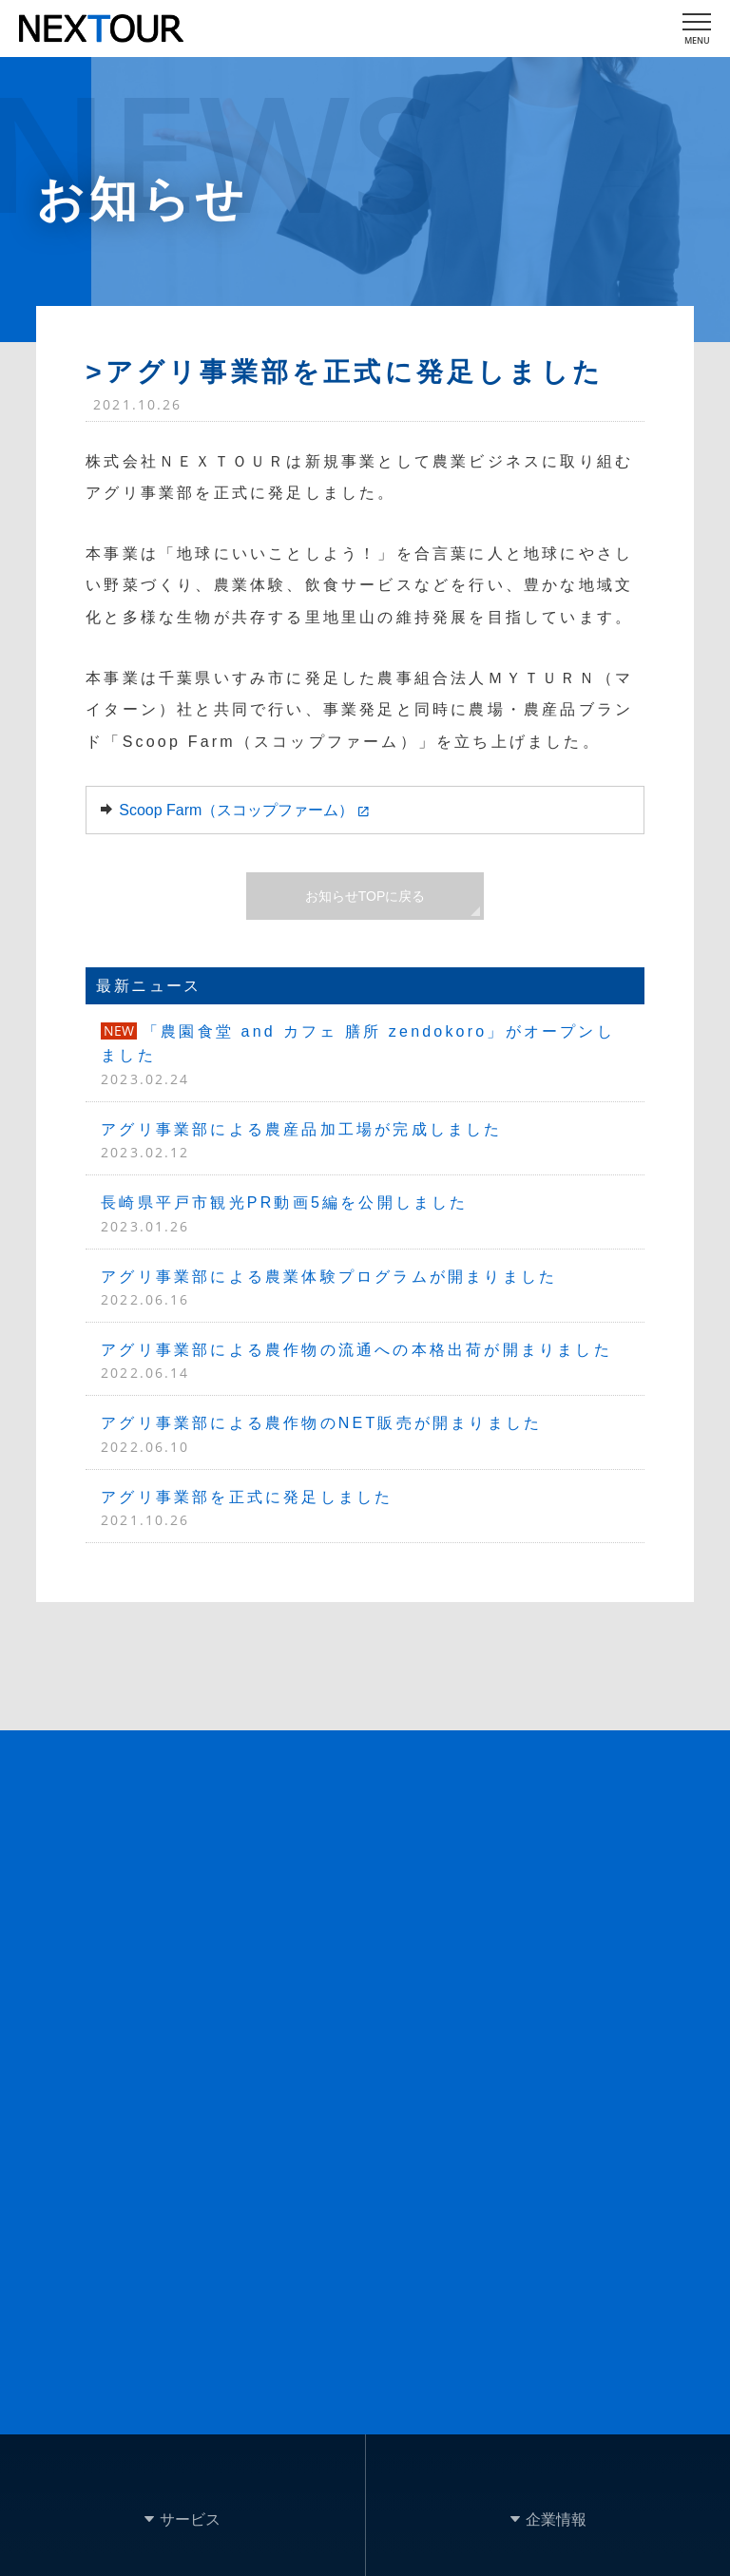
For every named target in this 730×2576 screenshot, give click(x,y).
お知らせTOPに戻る (365, 896)
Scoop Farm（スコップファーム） (236, 810)
